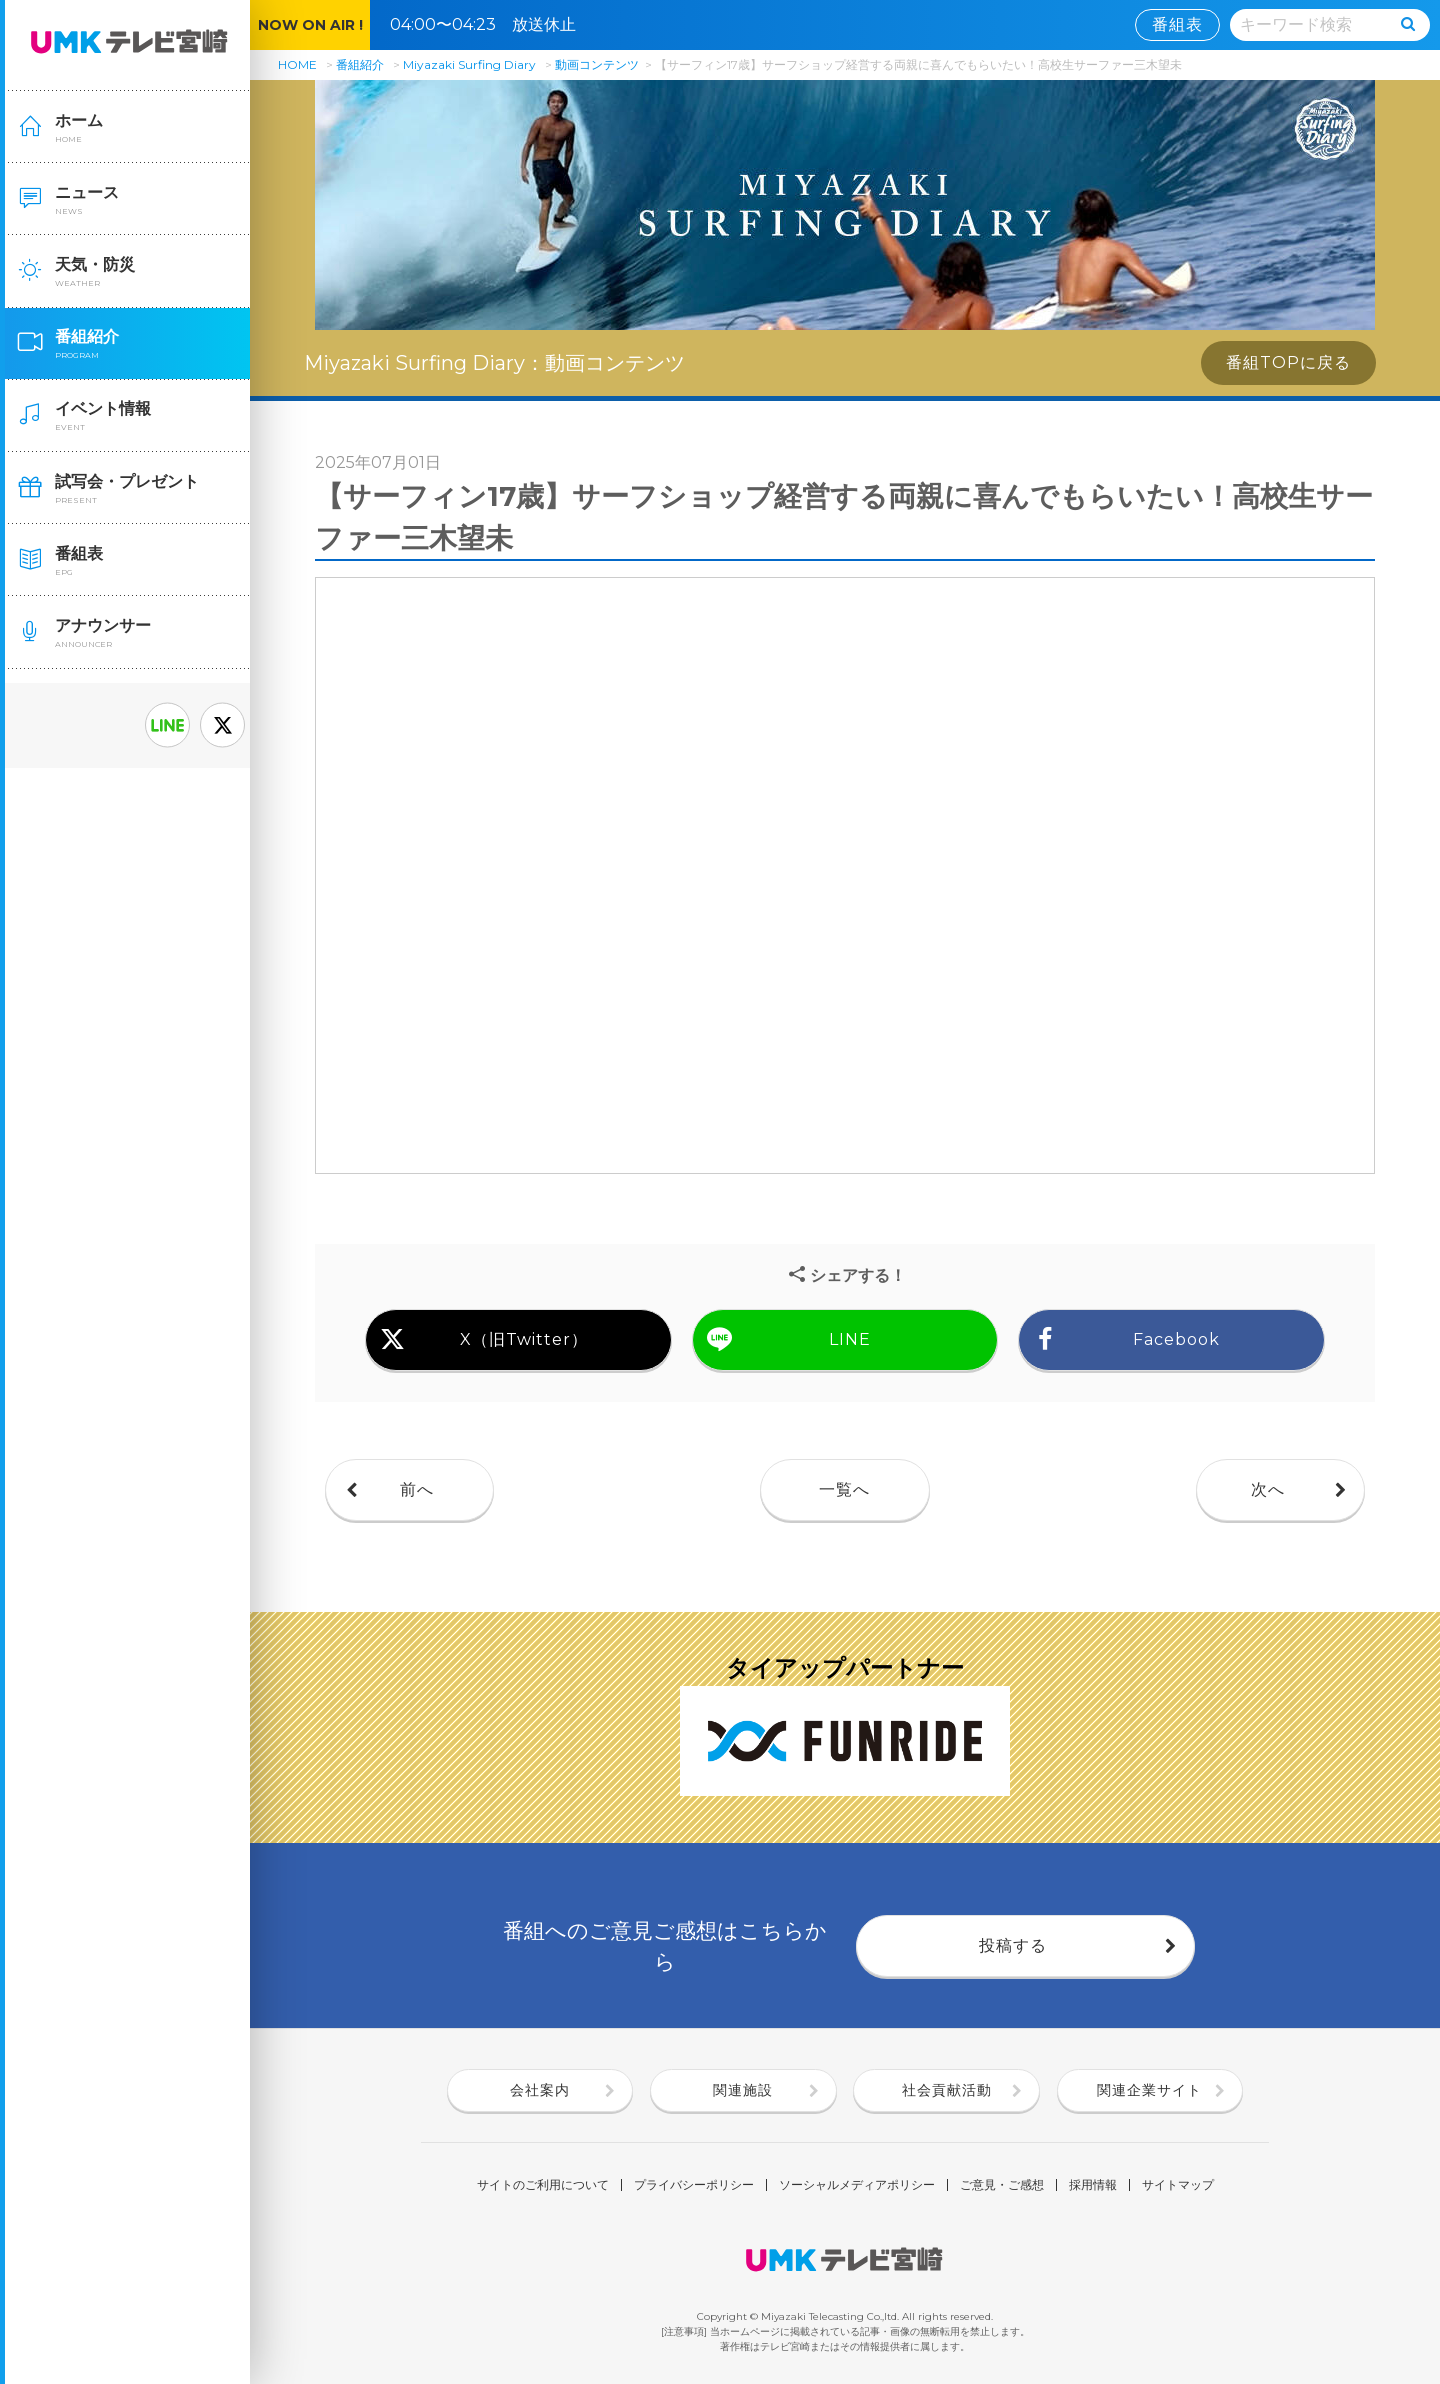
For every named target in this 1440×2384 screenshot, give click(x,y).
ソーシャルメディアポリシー (857, 2185)
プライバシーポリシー (694, 2185)
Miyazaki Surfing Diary (469, 64)
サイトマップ (1178, 2185)
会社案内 (540, 2090)
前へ (417, 1489)
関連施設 (743, 2090)
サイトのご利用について (543, 2185)
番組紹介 (360, 64)
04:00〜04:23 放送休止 (491, 24)
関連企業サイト (1149, 2090)
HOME (297, 64)
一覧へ (844, 1489)
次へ (1268, 1489)
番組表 (1177, 24)
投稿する (1013, 1945)
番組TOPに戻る (1288, 362)
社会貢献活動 (947, 2090)
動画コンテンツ (597, 64)
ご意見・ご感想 (1002, 2185)
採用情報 (1093, 2185)
